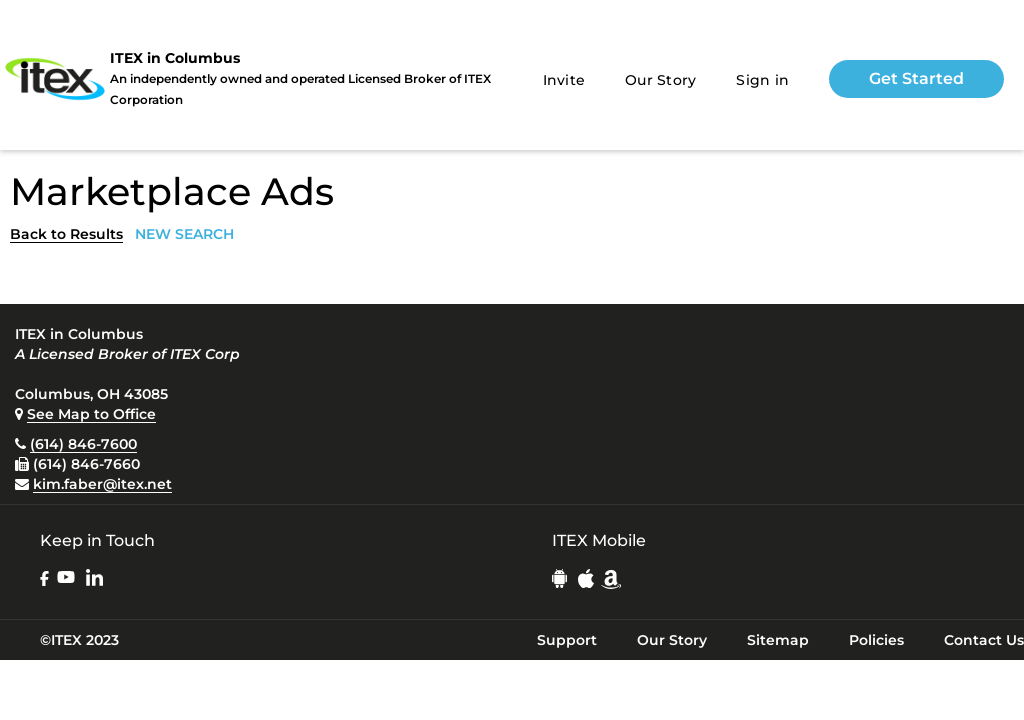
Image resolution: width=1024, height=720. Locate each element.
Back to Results (66, 234)
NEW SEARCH (184, 234)
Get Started (916, 78)
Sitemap (778, 640)
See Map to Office (91, 414)
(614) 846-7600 (83, 444)
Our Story (660, 80)
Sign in (762, 80)
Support (567, 640)
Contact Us (984, 640)
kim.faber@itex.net (102, 484)
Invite (564, 80)
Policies (876, 640)
